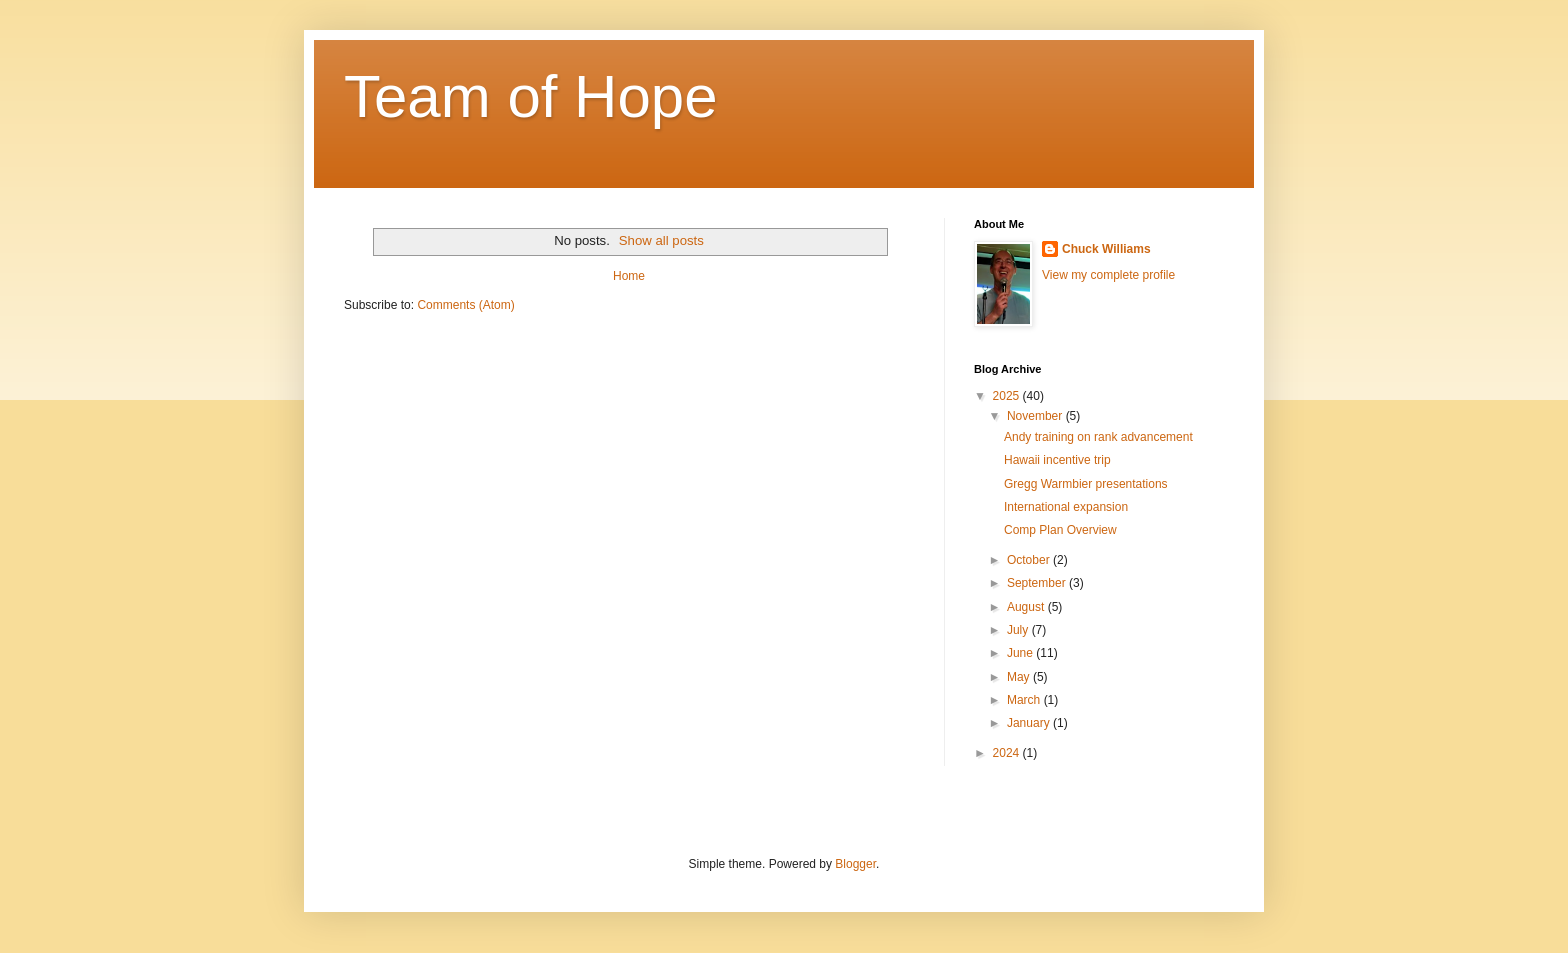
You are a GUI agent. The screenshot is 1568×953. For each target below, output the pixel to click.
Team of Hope (531, 96)
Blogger (855, 864)
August (1027, 607)
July (1019, 630)
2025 (1008, 396)
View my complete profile (1108, 275)
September (1038, 583)
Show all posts (661, 240)
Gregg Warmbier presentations (1086, 484)
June (1021, 653)
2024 (1008, 753)
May (1020, 677)
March (1025, 700)
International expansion (1066, 507)
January (1030, 723)
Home (629, 276)
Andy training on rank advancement (1098, 437)
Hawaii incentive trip (1057, 460)
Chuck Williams (1106, 249)
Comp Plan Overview (1060, 530)
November (1036, 416)
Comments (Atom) (465, 305)
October (1030, 560)
